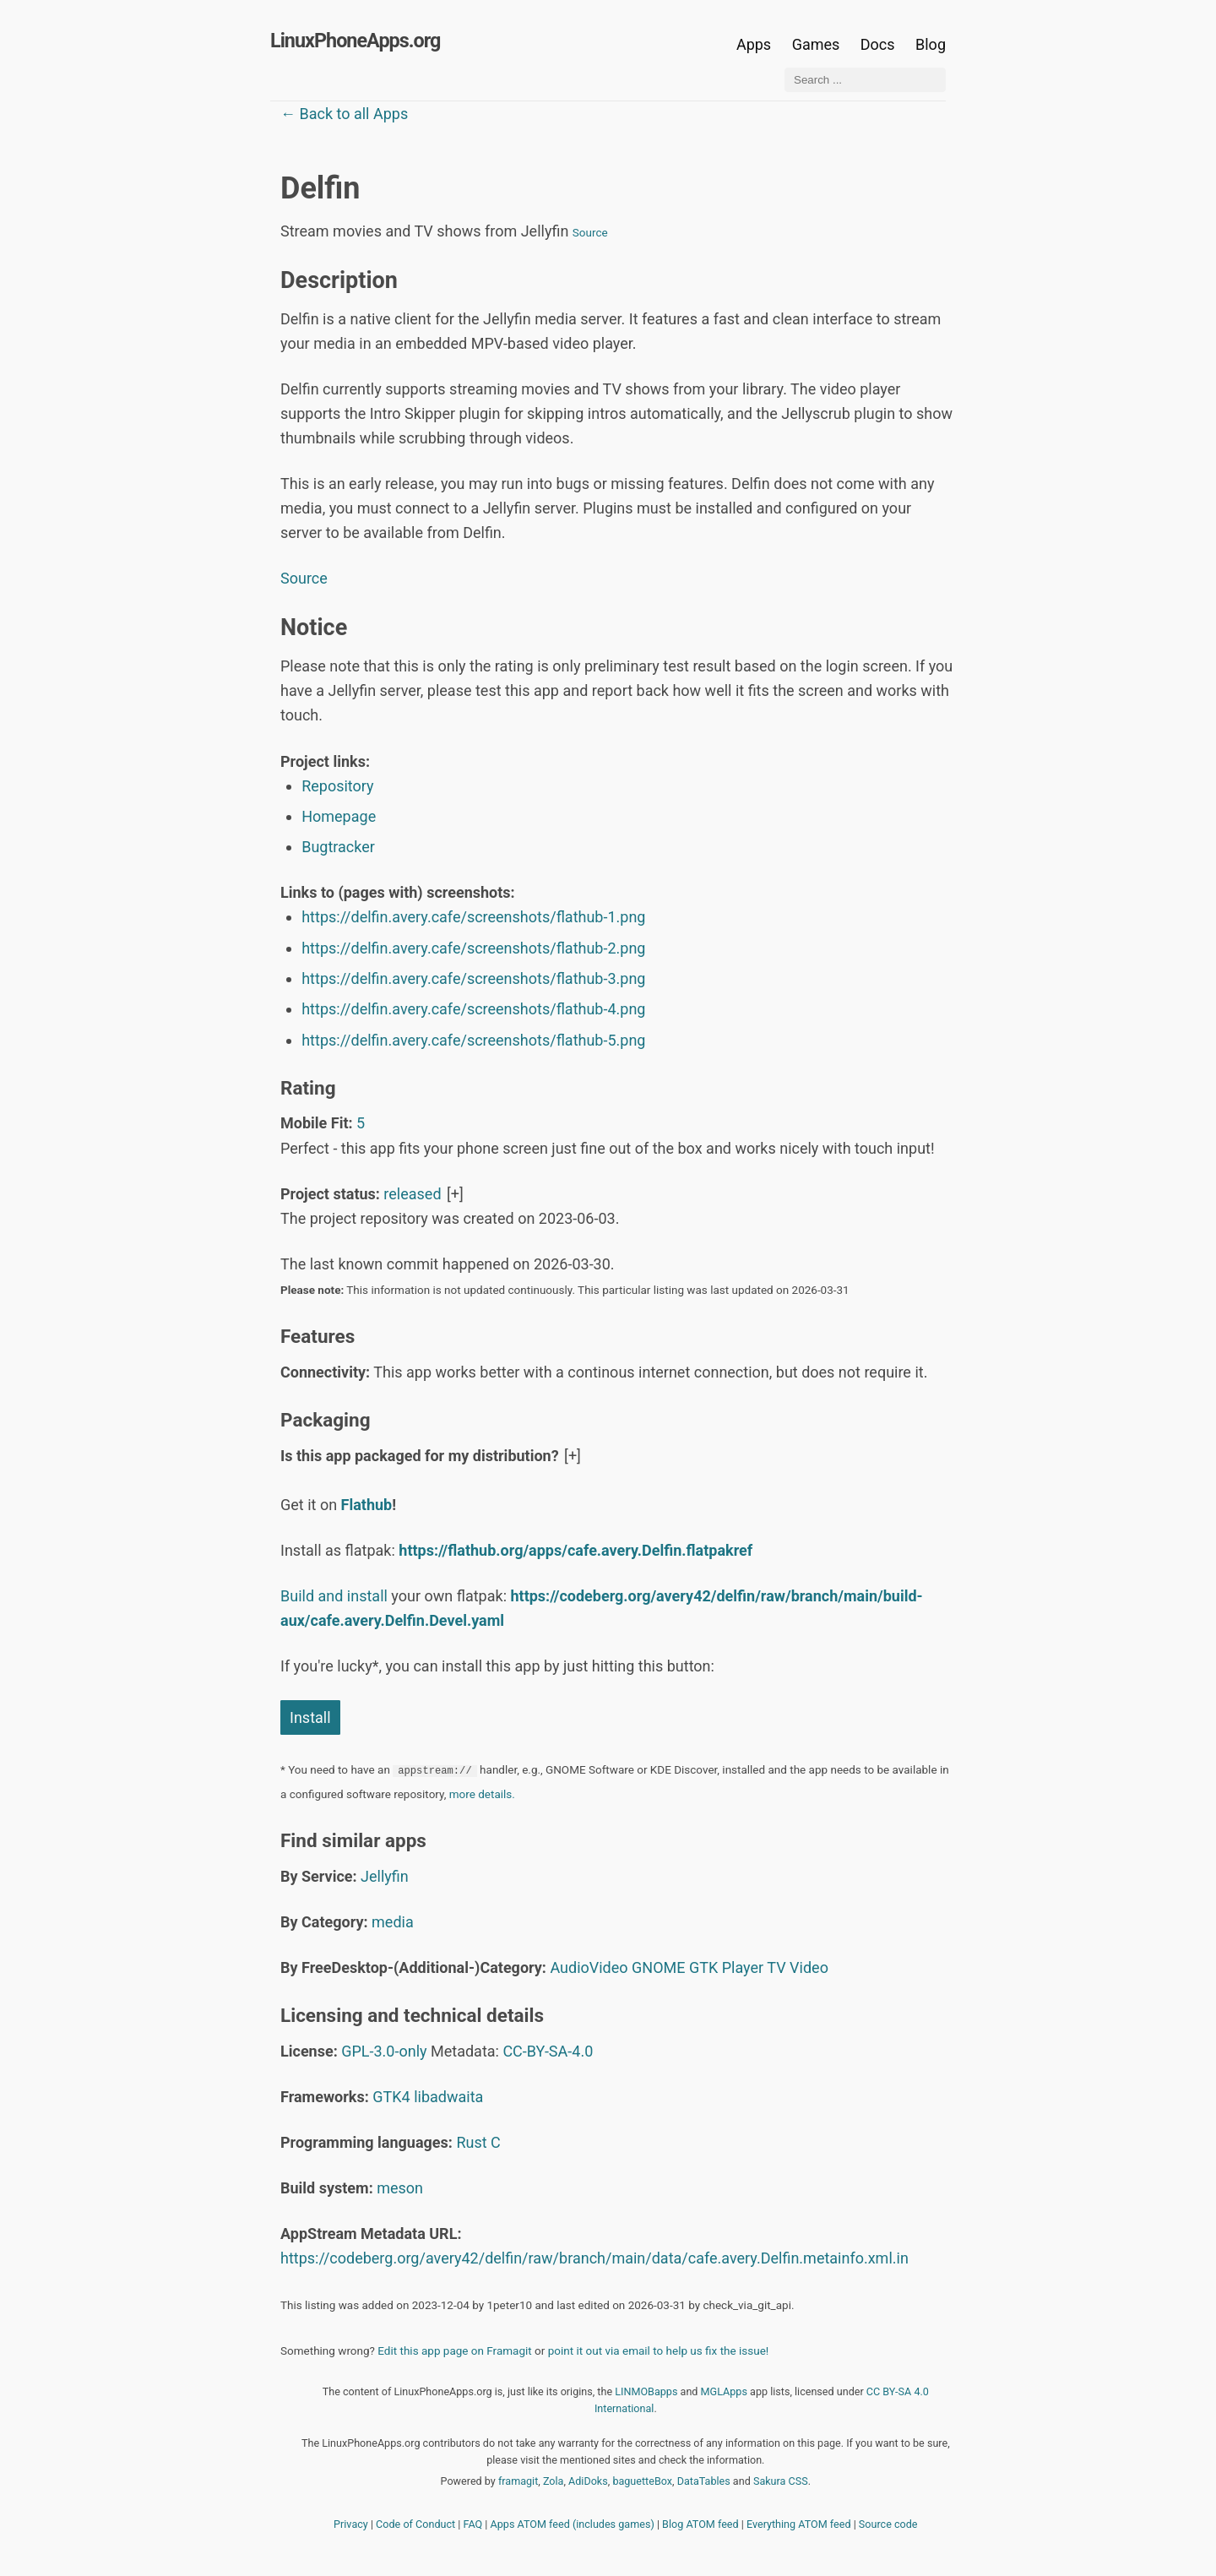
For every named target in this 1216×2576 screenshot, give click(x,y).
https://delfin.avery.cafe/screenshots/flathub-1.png (473, 917)
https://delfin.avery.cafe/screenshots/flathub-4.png (473, 1009)
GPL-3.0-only (383, 2051)
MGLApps (724, 2391)
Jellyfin (385, 1876)
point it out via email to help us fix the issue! (658, 2350)
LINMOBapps (646, 2391)
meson (400, 2188)
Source (590, 232)
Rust (471, 2142)
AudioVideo (588, 1967)
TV (776, 1967)
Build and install (334, 1596)
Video (809, 1967)
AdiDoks (588, 2481)
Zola (553, 2481)
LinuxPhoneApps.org (355, 40)
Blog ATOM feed (700, 2524)
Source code (888, 2524)
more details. (482, 1794)
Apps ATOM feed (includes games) (572, 2524)
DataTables (703, 2481)
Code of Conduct (415, 2524)
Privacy (351, 2524)
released (412, 1194)
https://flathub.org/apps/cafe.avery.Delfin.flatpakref (575, 1550)
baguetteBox (642, 2481)
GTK (703, 1967)
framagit (518, 2481)
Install (310, 1717)
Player (742, 1967)
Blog (930, 44)
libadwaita (448, 2097)
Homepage (338, 816)
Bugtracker (338, 847)
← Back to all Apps (344, 113)
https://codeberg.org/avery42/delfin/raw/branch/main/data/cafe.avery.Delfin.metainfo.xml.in (594, 2258)
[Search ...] (865, 80)
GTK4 (391, 2097)
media (393, 1922)
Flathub (367, 1505)
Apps (753, 44)
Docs (879, 44)
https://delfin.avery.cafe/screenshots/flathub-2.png (473, 948)
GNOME (658, 1967)
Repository (337, 786)
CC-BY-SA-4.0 (547, 2051)
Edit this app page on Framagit (454, 2350)
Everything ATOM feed (798, 2524)
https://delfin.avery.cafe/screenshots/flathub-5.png (473, 1040)
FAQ (473, 2524)
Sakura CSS (780, 2481)
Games (816, 44)
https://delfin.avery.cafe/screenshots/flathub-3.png (473, 978)
